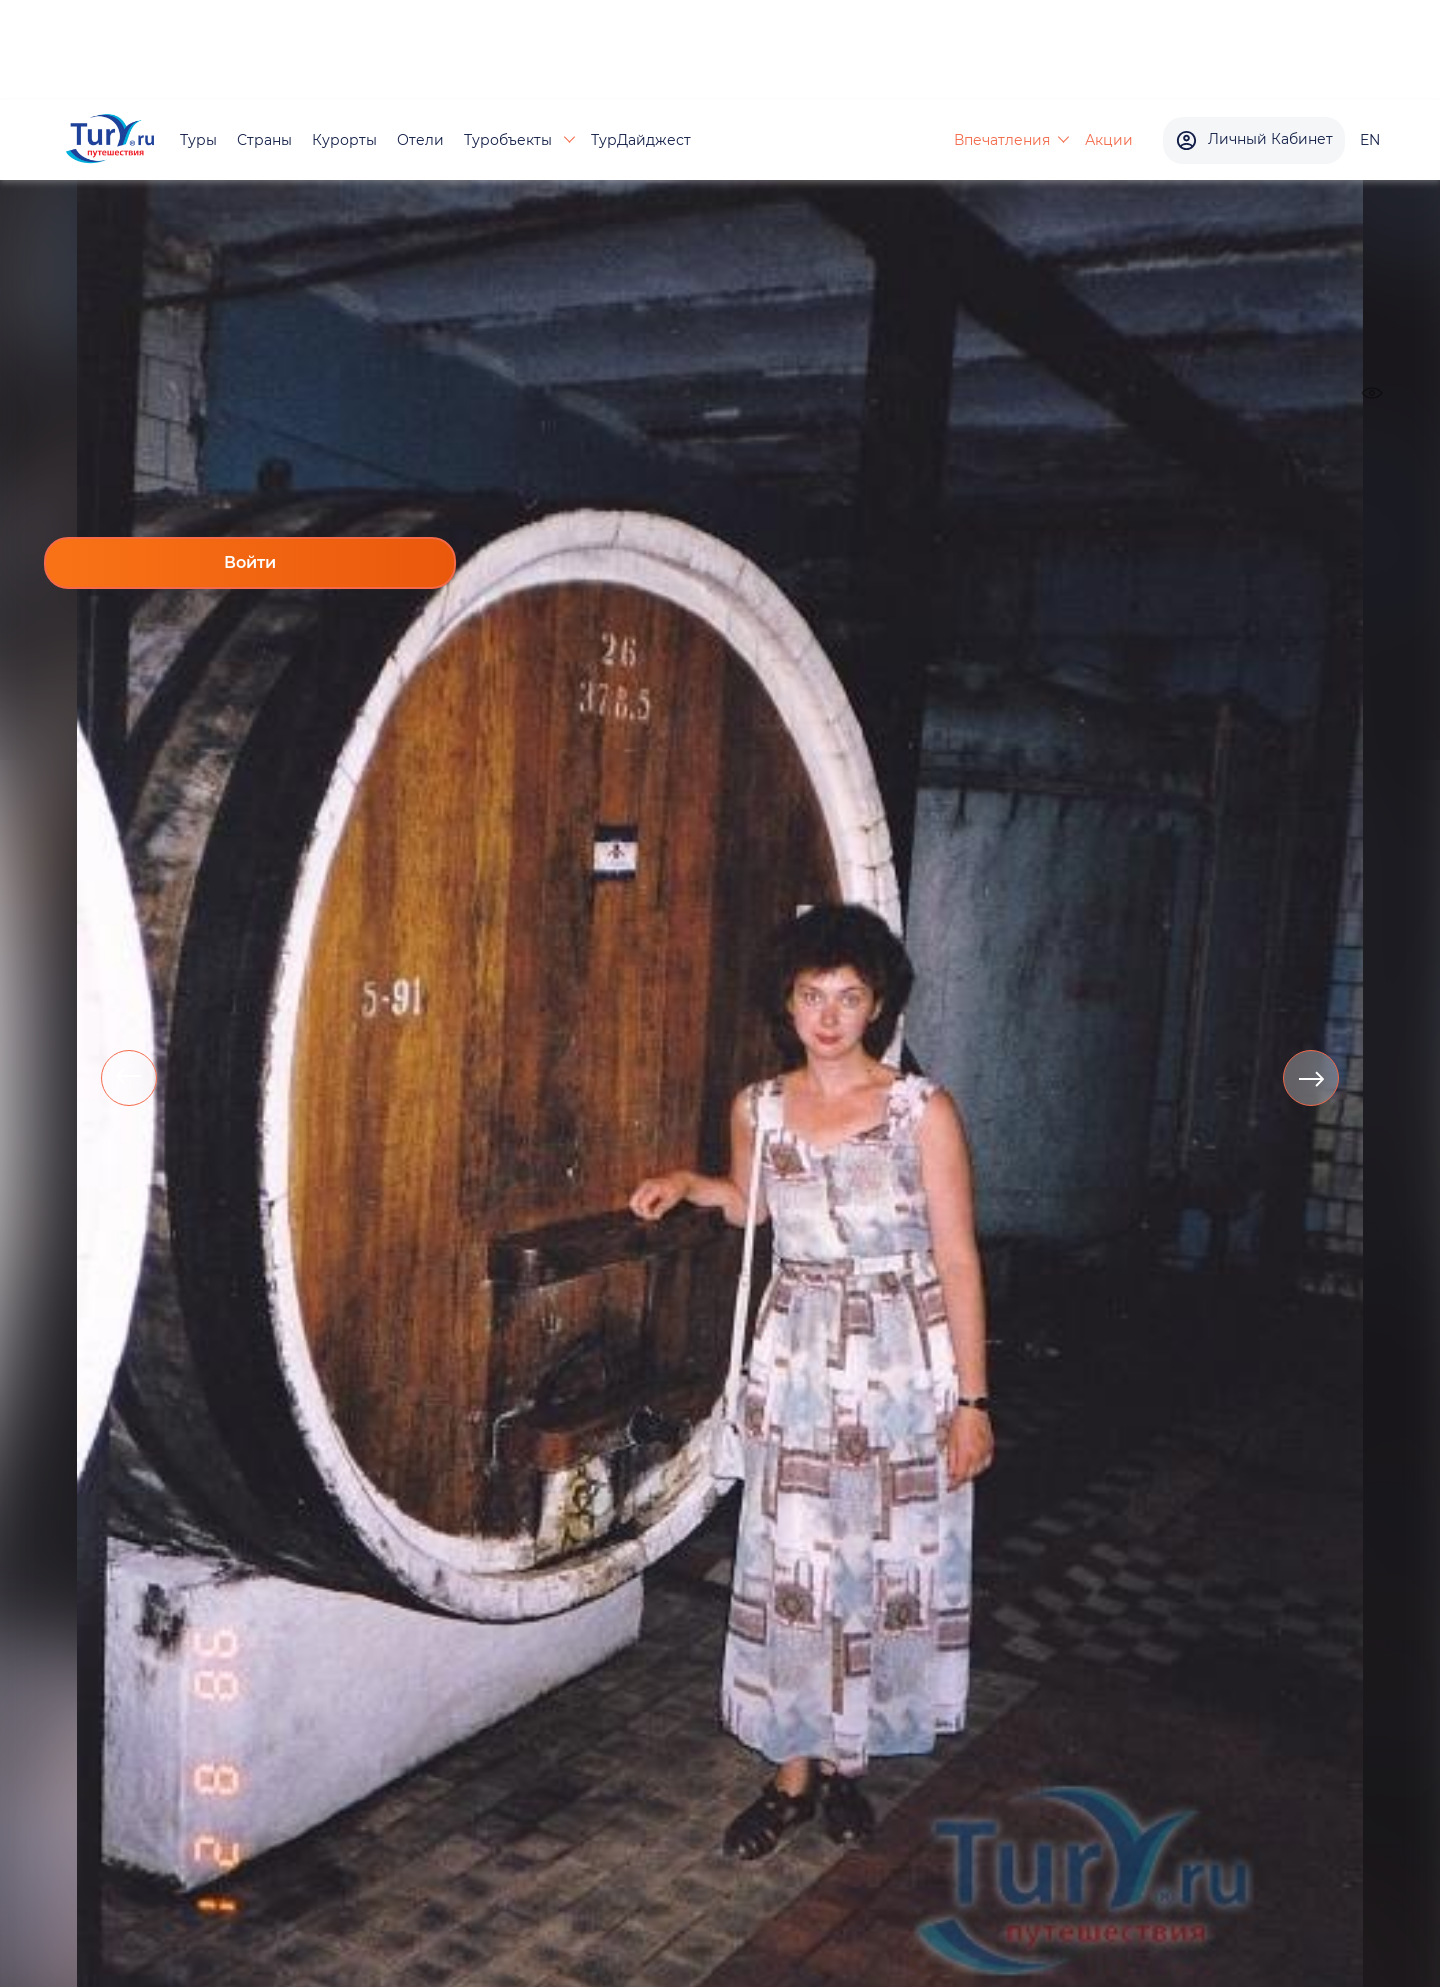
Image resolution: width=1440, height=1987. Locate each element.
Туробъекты (510, 140)
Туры (198, 140)
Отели (420, 140)
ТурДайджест (641, 140)
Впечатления (1002, 140)
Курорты (344, 140)
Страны (264, 140)
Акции (1109, 140)
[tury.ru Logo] (110, 140)
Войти (250, 562)
